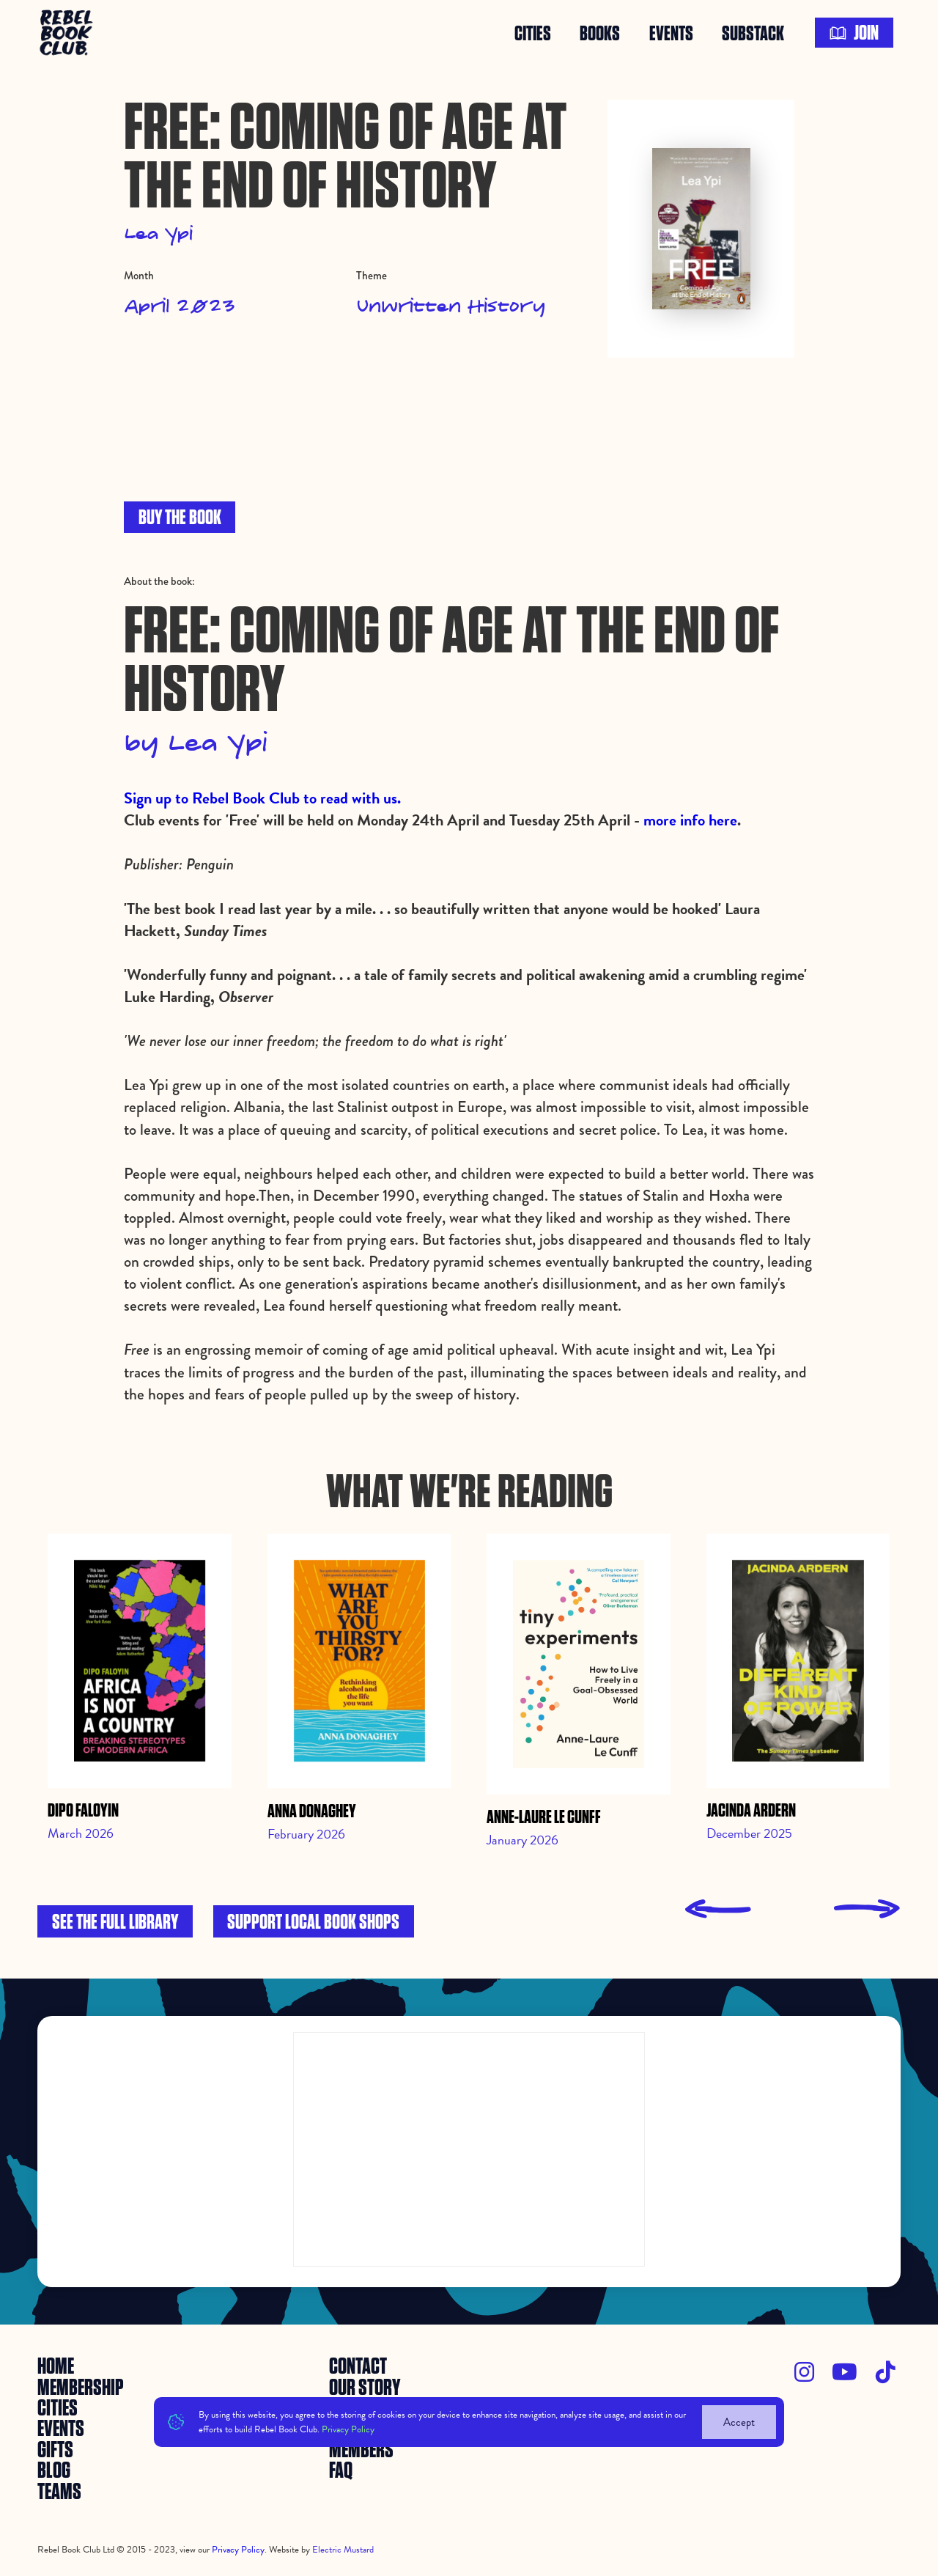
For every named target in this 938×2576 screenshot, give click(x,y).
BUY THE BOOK (180, 518)
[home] (67, 32)
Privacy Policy (348, 2429)
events (671, 32)
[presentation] (717, 1909)
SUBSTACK (753, 32)
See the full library (115, 1922)
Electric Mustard (343, 2549)
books (600, 32)
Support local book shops (313, 1922)
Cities (532, 32)
